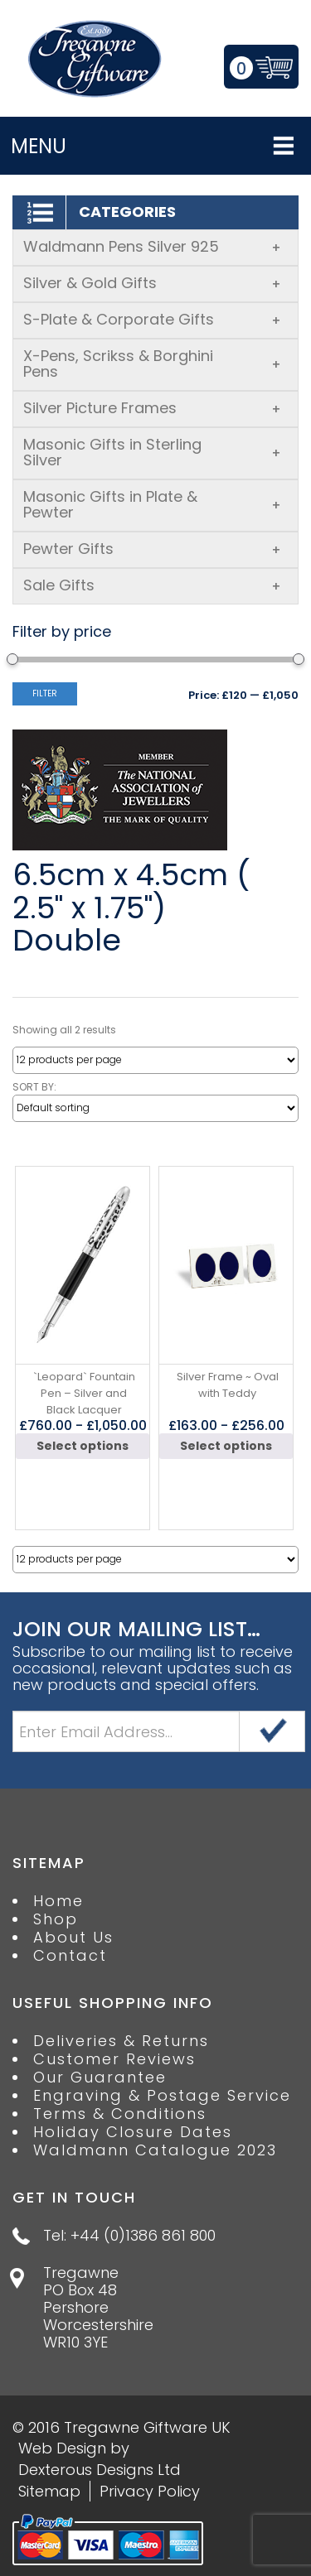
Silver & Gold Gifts (152, 282)
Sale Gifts (152, 585)
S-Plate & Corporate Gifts (152, 319)
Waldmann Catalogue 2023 (155, 2150)
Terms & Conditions (120, 2114)
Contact (70, 1956)
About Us (73, 1937)
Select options (82, 1445)
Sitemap (49, 2491)
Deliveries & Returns (121, 2041)
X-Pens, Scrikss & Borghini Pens (152, 363)
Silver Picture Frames (152, 407)
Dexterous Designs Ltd (99, 2469)
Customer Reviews (114, 2059)
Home (58, 1901)
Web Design (62, 2448)
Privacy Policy (150, 2491)
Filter (44, 693)
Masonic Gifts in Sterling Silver (152, 452)
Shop (55, 1919)
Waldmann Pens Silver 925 (152, 246)
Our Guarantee (100, 2077)
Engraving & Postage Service (162, 2096)
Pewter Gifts (152, 548)
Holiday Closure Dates (132, 2132)
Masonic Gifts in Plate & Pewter (152, 504)
